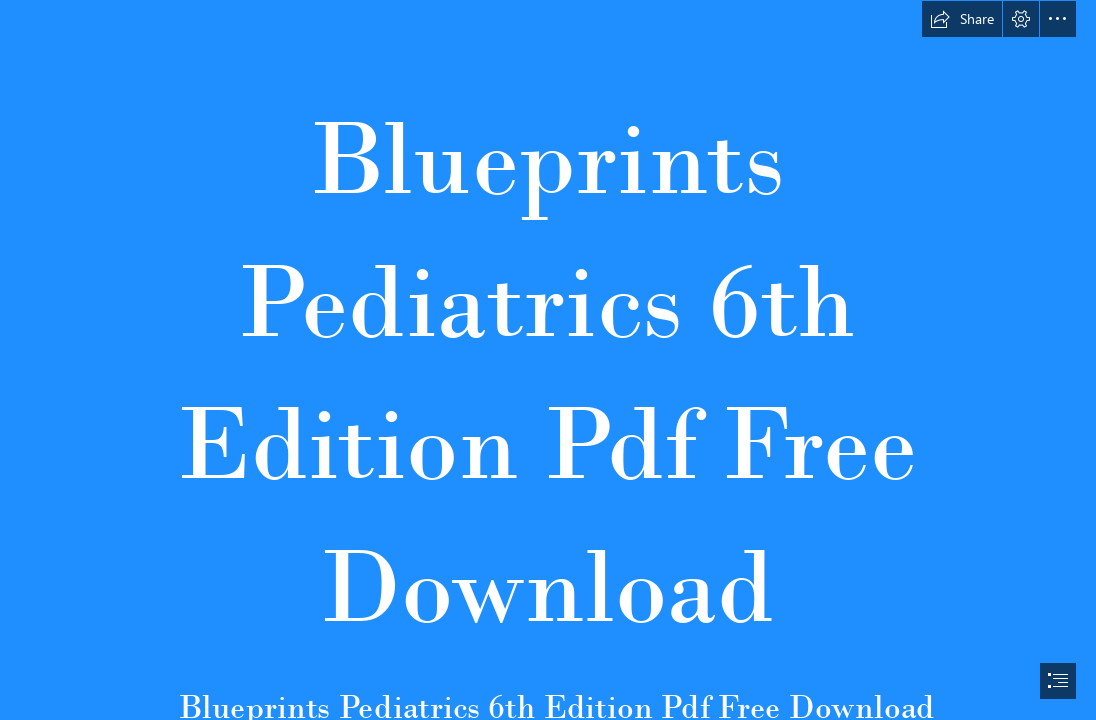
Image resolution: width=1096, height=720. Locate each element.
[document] (548, 360)
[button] (962, 19)
